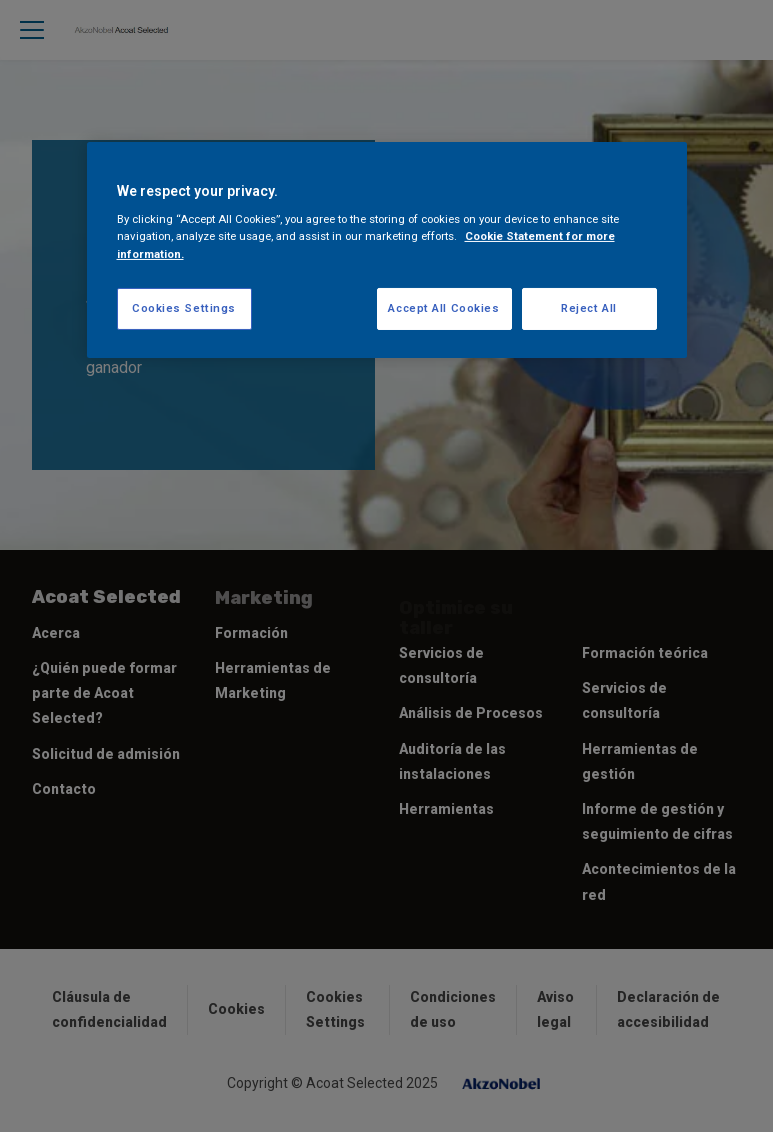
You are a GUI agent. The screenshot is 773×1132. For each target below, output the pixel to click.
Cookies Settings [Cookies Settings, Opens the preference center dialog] (184, 308)
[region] (387, 250)
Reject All (589, 308)
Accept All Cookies (443, 308)
